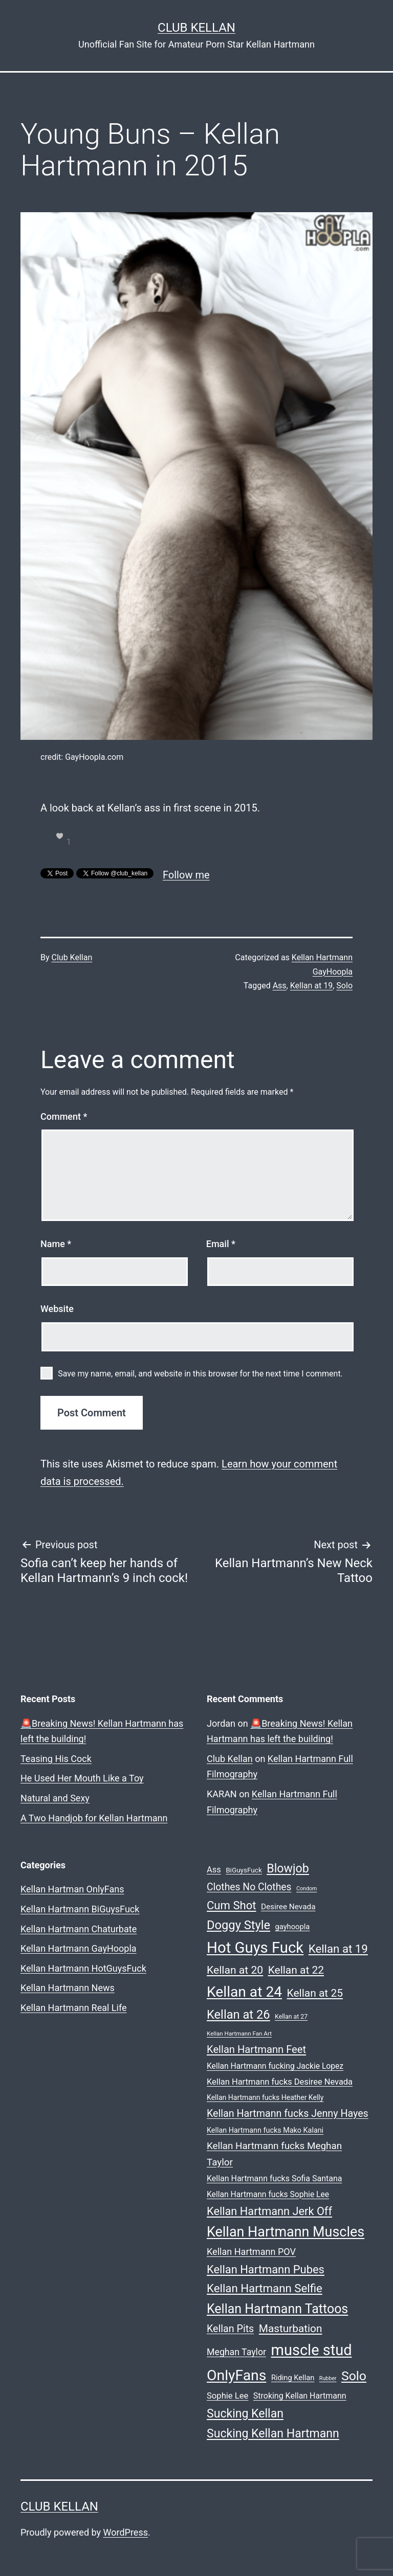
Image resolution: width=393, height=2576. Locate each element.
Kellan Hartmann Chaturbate (78, 1929)
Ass (280, 985)
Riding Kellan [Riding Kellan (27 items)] (292, 2377)
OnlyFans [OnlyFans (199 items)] (236, 2375)
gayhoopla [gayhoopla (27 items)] (292, 1926)
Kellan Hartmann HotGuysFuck (83, 1968)
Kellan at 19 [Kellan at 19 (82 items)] (338, 1948)
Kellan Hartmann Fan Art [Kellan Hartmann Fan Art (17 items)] (239, 2033)
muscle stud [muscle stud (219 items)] (311, 2350)
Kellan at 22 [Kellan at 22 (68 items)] (296, 1970)
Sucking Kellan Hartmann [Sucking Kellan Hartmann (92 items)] (273, 2434)
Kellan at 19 (311, 985)
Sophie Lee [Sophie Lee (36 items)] (227, 2396)
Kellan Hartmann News (67, 1987)
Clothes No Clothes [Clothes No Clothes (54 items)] (249, 1887)
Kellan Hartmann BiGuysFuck (79, 1909)
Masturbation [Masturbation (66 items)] (290, 2328)
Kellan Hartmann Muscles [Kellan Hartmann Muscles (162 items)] (285, 2232)
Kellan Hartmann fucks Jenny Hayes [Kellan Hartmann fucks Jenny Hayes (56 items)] (287, 2113)
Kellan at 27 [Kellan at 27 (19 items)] (291, 2016)
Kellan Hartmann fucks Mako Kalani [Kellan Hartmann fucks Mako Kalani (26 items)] (265, 2130)
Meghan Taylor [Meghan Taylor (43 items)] (236, 2352)
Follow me (186, 875)
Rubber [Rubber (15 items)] (328, 2378)
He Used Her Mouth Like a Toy (82, 1778)
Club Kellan (196, 27)
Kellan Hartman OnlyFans (72, 1889)
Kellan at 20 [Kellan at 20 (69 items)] (235, 1969)
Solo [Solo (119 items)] (353, 2375)
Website (57, 1308)
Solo (344, 985)
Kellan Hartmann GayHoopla (78, 1948)
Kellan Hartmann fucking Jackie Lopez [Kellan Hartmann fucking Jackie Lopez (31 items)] (275, 2066)
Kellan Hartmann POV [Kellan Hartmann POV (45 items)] (251, 2251)
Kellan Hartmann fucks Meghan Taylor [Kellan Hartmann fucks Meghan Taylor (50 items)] (274, 2154)
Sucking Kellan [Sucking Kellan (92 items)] (245, 2414)
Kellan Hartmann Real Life (73, 2007)
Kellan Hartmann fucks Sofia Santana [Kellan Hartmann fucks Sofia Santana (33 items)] (274, 2178)
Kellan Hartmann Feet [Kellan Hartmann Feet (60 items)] (256, 2049)
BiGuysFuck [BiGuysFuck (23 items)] (244, 1870)
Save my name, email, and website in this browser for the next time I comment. (200, 1374)
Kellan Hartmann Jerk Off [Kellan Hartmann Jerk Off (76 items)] (269, 2211)
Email (220, 1243)
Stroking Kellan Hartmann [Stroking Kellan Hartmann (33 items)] (299, 2396)
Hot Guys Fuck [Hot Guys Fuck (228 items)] (255, 1947)
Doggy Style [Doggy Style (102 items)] (238, 1925)
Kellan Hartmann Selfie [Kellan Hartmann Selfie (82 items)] (264, 2288)
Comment (63, 1116)
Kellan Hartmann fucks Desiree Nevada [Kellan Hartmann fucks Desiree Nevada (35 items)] (280, 2082)
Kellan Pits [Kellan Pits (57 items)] (230, 2329)
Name (55, 1243)
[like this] (60, 836)
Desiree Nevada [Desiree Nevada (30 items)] (288, 1906)
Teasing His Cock (56, 1758)
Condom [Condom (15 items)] (306, 1888)
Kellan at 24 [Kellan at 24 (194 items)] (244, 1991)
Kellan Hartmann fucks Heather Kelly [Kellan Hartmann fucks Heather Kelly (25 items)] (265, 2097)
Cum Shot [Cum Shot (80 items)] (231, 1905)
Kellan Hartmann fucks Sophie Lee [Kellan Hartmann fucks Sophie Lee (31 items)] (268, 2194)
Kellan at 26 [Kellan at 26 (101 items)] (238, 2014)
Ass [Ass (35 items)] (214, 1869)
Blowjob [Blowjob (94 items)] (288, 1868)
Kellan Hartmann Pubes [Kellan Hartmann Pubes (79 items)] (265, 2269)
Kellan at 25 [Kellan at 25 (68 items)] (315, 1993)
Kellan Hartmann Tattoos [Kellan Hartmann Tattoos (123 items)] (277, 2308)
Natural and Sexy (55, 1798)
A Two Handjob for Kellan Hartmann (93, 1818)
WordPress (125, 2532)
